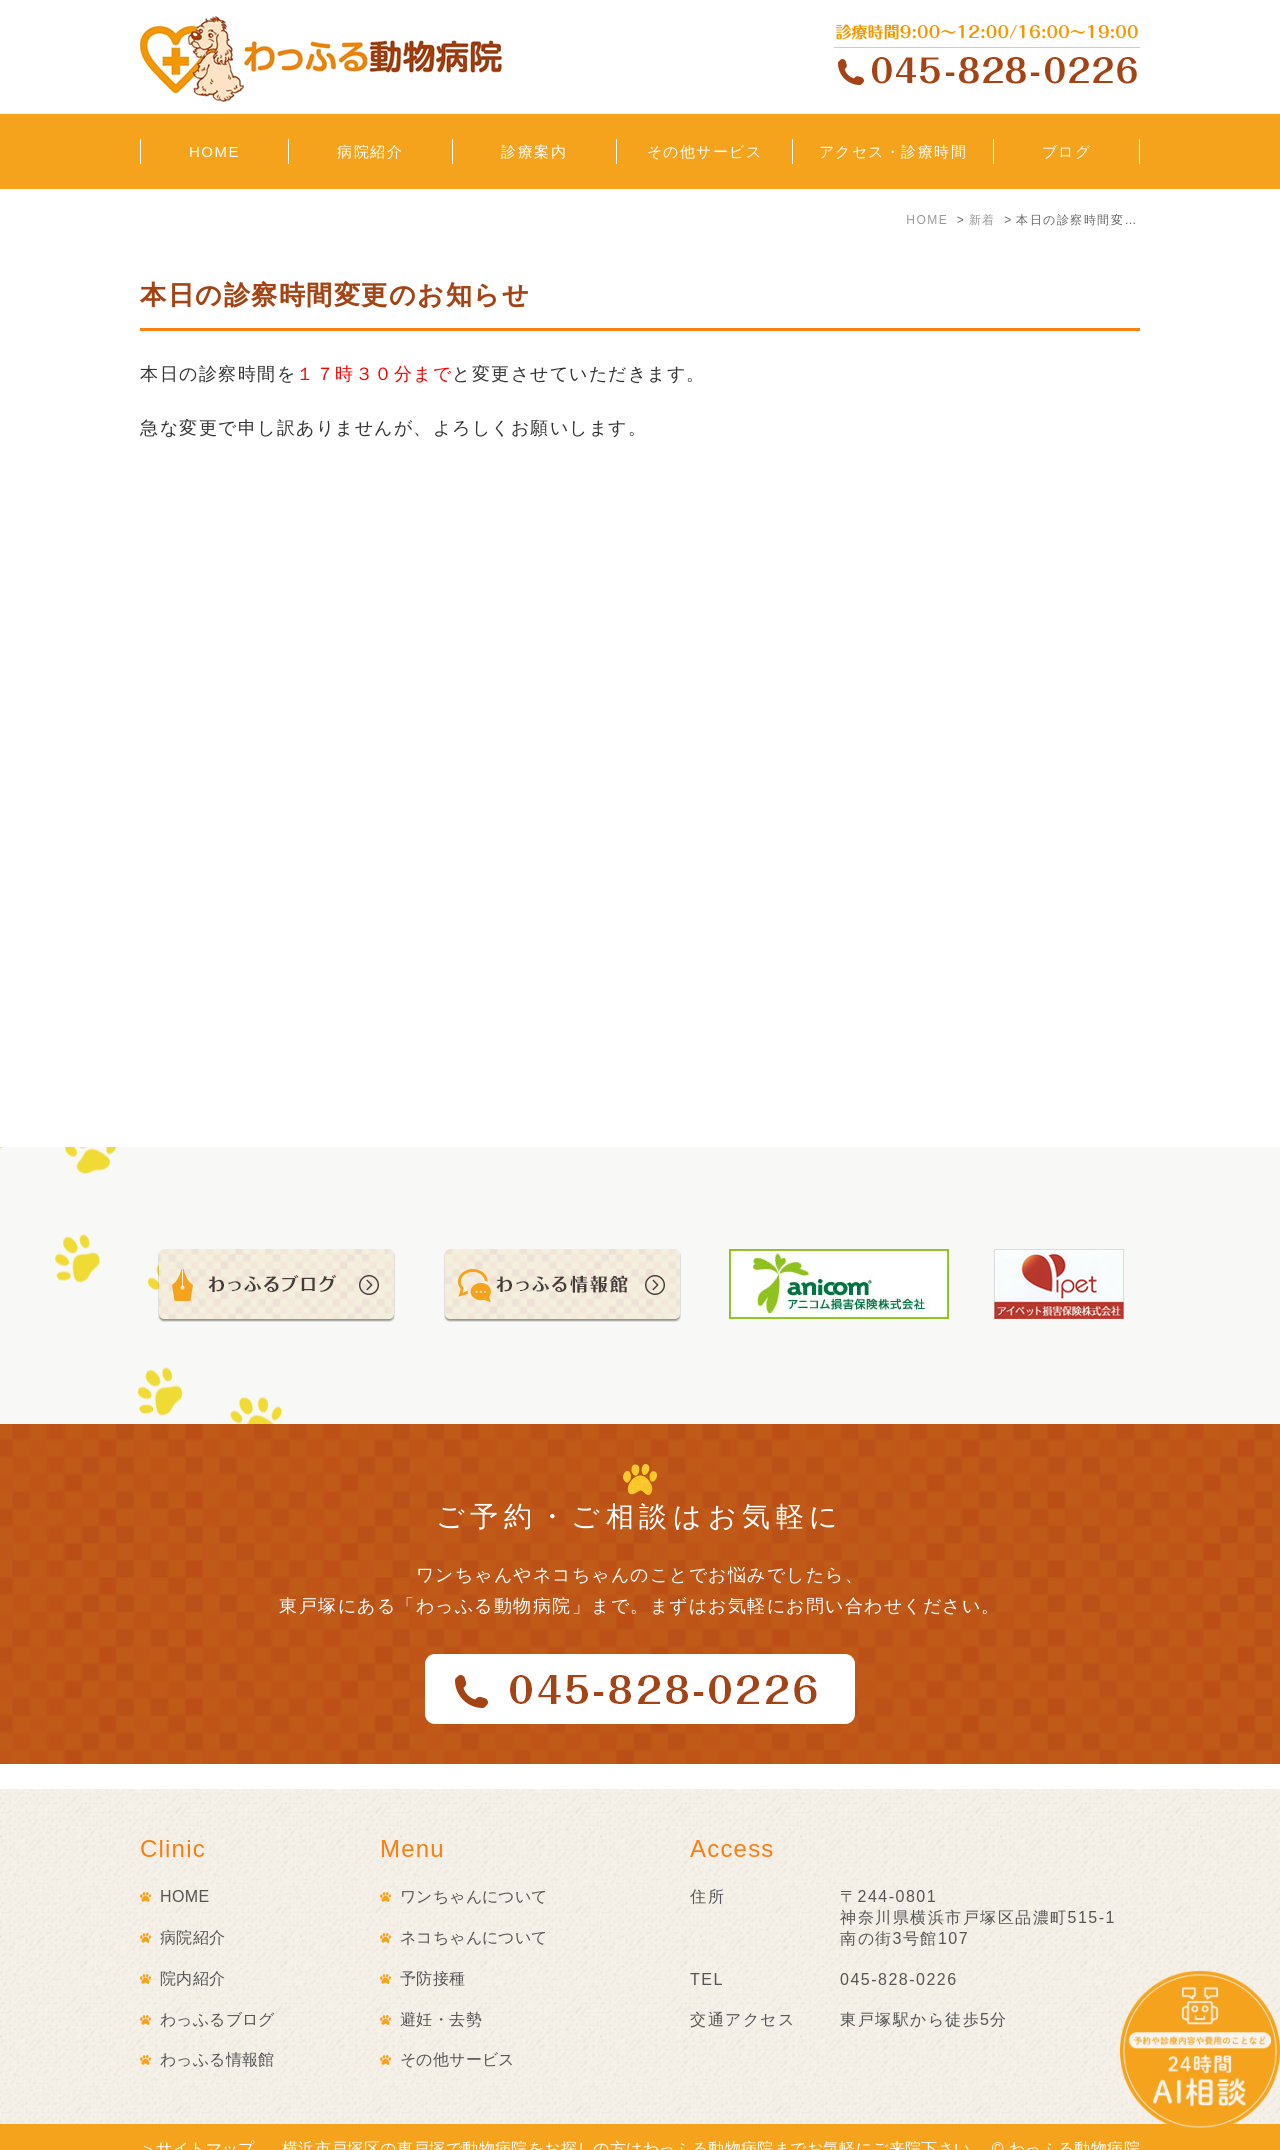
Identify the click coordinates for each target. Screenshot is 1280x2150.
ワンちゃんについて (474, 1871)
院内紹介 (193, 1953)
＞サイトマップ (197, 2123)
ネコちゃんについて (474, 1912)
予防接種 (433, 1953)
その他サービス (457, 2034)
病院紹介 (193, 1912)
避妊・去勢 (441, 1994)
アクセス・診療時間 (893, 151)
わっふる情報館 (217, 2034)
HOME (214, 151)
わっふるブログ (217, 1994)
